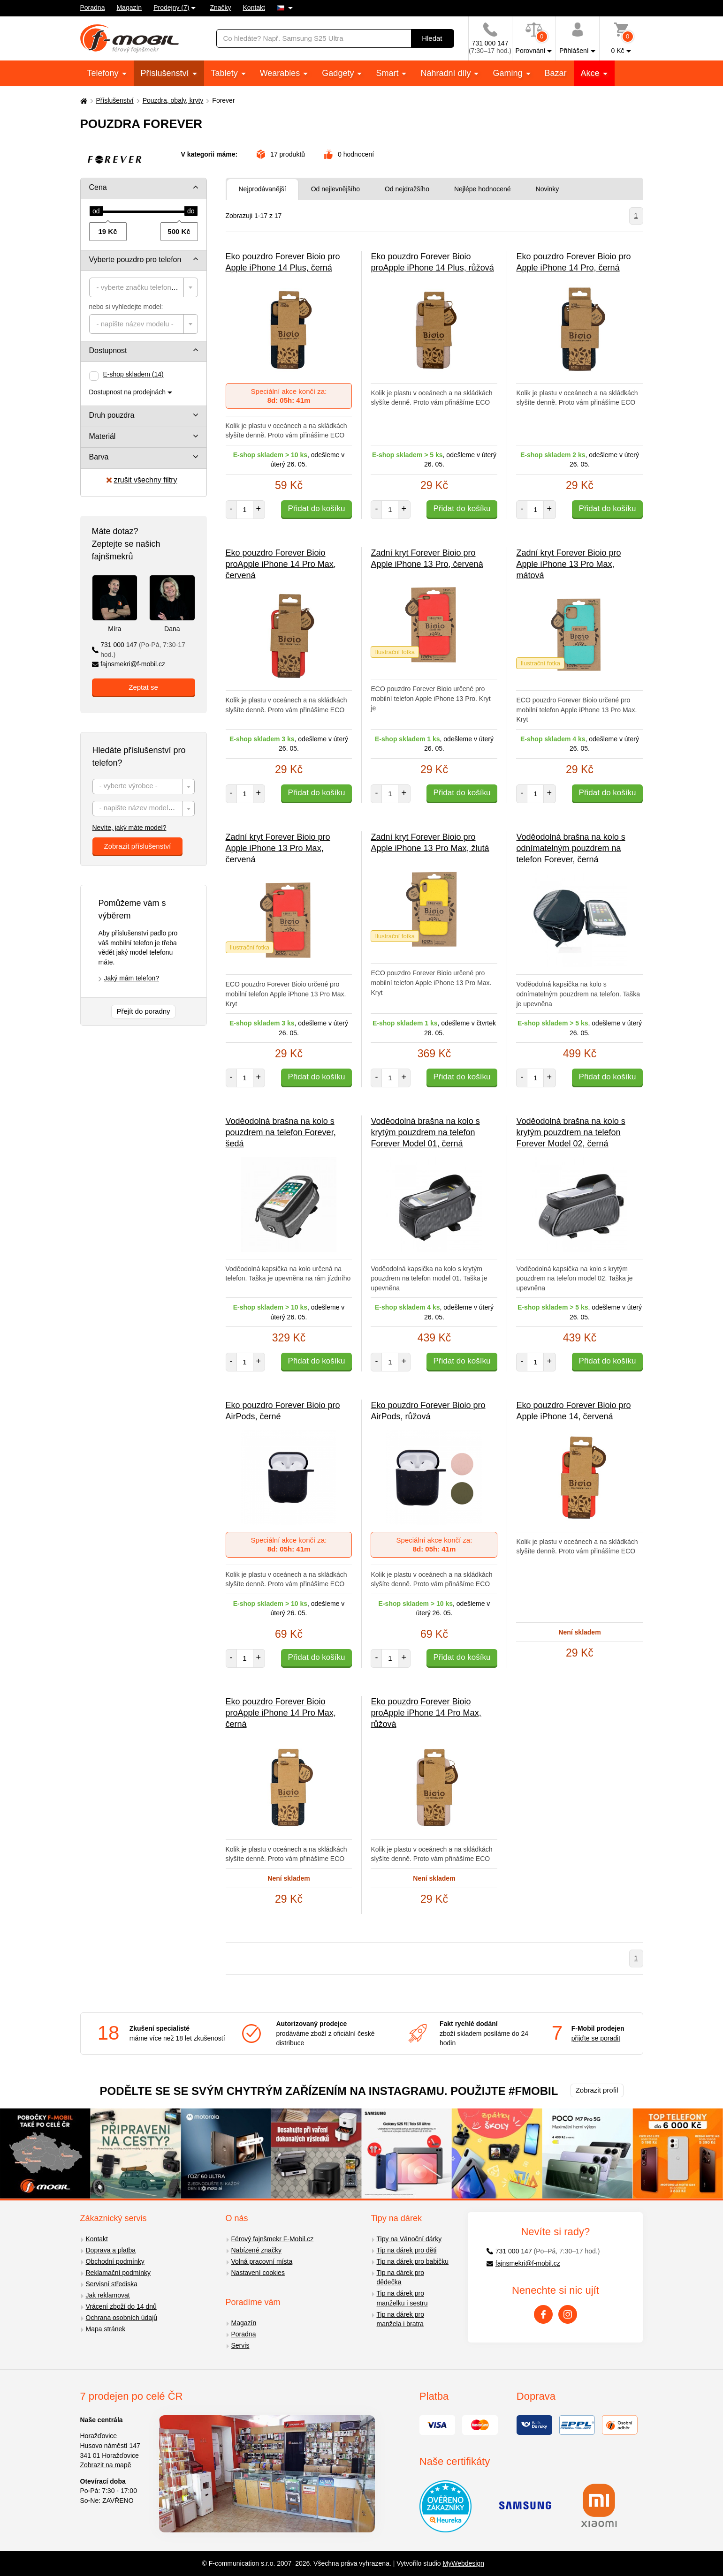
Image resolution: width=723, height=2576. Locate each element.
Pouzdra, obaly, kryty (173, 100)
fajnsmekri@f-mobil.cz (129, 664)
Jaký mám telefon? (132, 978)
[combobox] (143, 287)
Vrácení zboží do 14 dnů (121, 2306)
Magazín (129, 7)
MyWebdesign (463, 2563)
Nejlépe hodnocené (482, 189)
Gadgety (339, 73)
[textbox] (144, 287)
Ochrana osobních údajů (122, 2317)
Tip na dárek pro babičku (413, 2261)
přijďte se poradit (595, 2038)
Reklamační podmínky (118, 2272)
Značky (220, 7)
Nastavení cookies (258, 2272)
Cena (98, 187)
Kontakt (254, 7)
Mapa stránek (106, 2329)
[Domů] (82, 100)
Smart (388, 73)
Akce (591, 73)
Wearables (281, 73)
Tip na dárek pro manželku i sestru (402, 2298)
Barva (99, 457)
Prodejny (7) (171, 7)
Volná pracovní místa (262, 2261)
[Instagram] (567, 2314)
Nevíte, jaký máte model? (129, 827)
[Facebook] (543, 2314)
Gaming (509, 73)
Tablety (225, 73)
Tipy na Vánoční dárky (409, 2239)
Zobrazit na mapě (105, 2465)
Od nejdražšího (407, 189)
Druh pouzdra (112, 415)
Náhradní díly (446, 73)
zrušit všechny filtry (142, 480)
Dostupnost (108, 350)
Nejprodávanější (262, 189)
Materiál (102, 436)
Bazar (556, 73)
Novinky (547, 189)
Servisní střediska (111, 2284)
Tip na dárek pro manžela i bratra (400, 2319)
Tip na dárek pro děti (407, 2250)
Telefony (104, 73)
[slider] (96, 211)
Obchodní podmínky (115, 2261)
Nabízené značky (256, 2250)
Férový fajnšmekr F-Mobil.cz (272, 2239)
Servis (240, 2345)
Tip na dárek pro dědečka (400, 2277)
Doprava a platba (111, 2250)
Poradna (92, 7)
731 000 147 (138, 649)
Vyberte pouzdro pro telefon (135, 260)
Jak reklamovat (108, 2295)
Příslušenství (166, 73)
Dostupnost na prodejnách (127, 392)
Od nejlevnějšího (335, 189)
